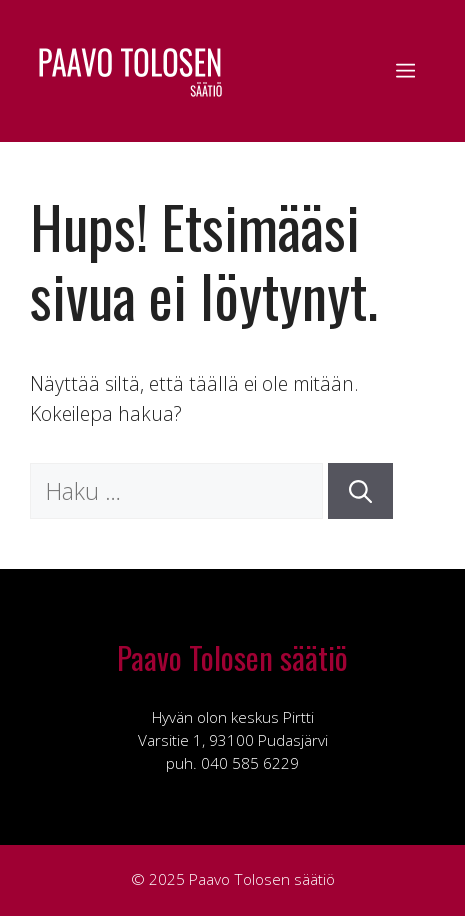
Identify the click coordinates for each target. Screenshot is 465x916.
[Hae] (360, 491)
